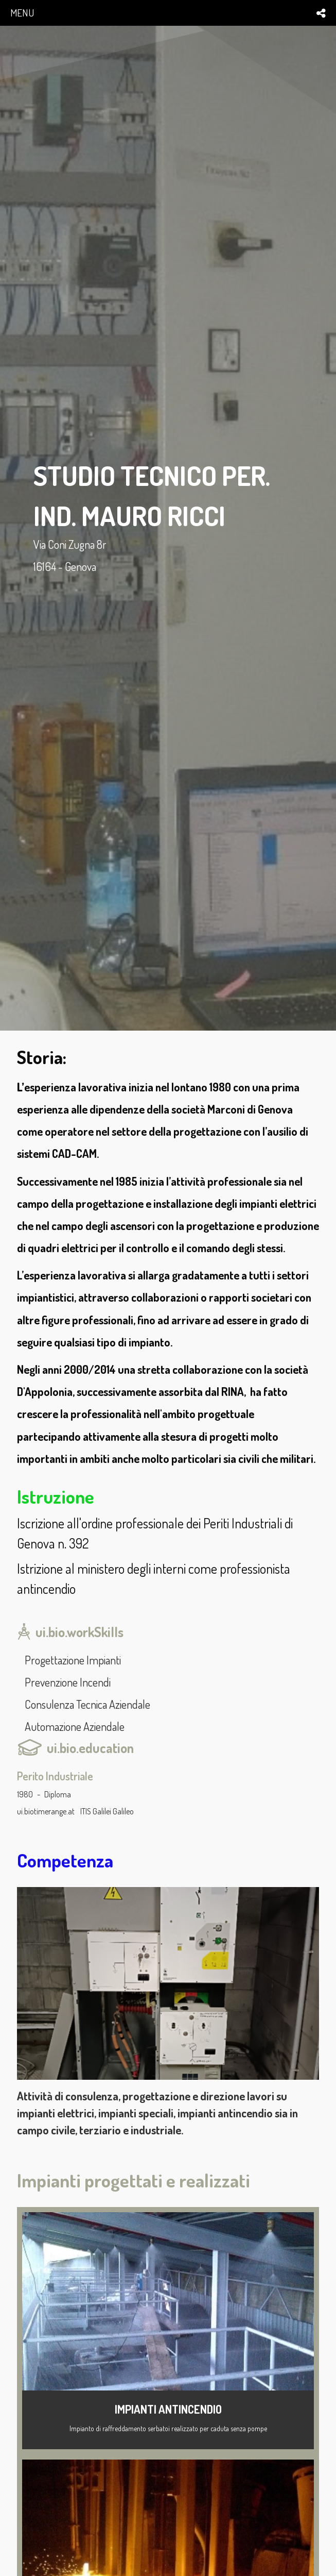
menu (22, 12)
